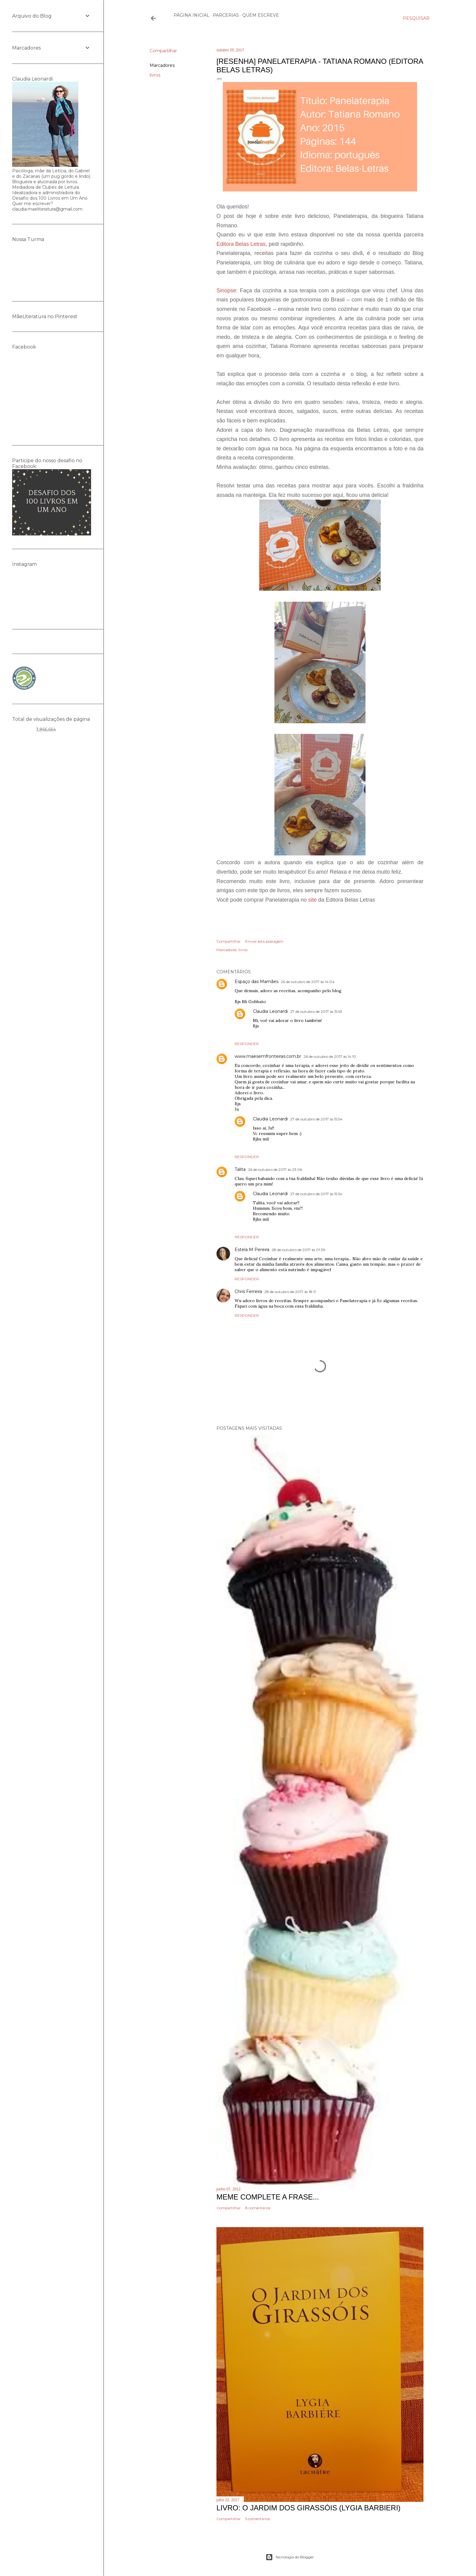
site (312, 900)
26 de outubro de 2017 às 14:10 (330, 1056)
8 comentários (257, 2208)
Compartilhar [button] (163, 50)
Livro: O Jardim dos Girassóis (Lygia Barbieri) (308, 2508)
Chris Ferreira (248, 1291)
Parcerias (224, 15)
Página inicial (189, 15)
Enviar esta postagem (264, 941)
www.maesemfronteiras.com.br (268, 1056)
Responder (247, 1043)
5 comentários (257, 2518)
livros (155, 75)
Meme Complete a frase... (267, 2197)
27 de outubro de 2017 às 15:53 (316, 1011)
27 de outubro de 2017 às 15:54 (316, 1119)
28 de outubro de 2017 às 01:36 (298, 1249)
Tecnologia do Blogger (290, 2557)
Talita (240, 1169)
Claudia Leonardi (270, 1011)
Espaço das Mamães (256, 981)
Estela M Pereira (252, 1249)
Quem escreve (258, 15)
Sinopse (226, 290)
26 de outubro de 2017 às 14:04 (308, 981)
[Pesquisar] (416, 18)
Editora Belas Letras (241, 244)
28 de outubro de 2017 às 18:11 (290, 1291)
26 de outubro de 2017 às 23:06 (275, 1169)
